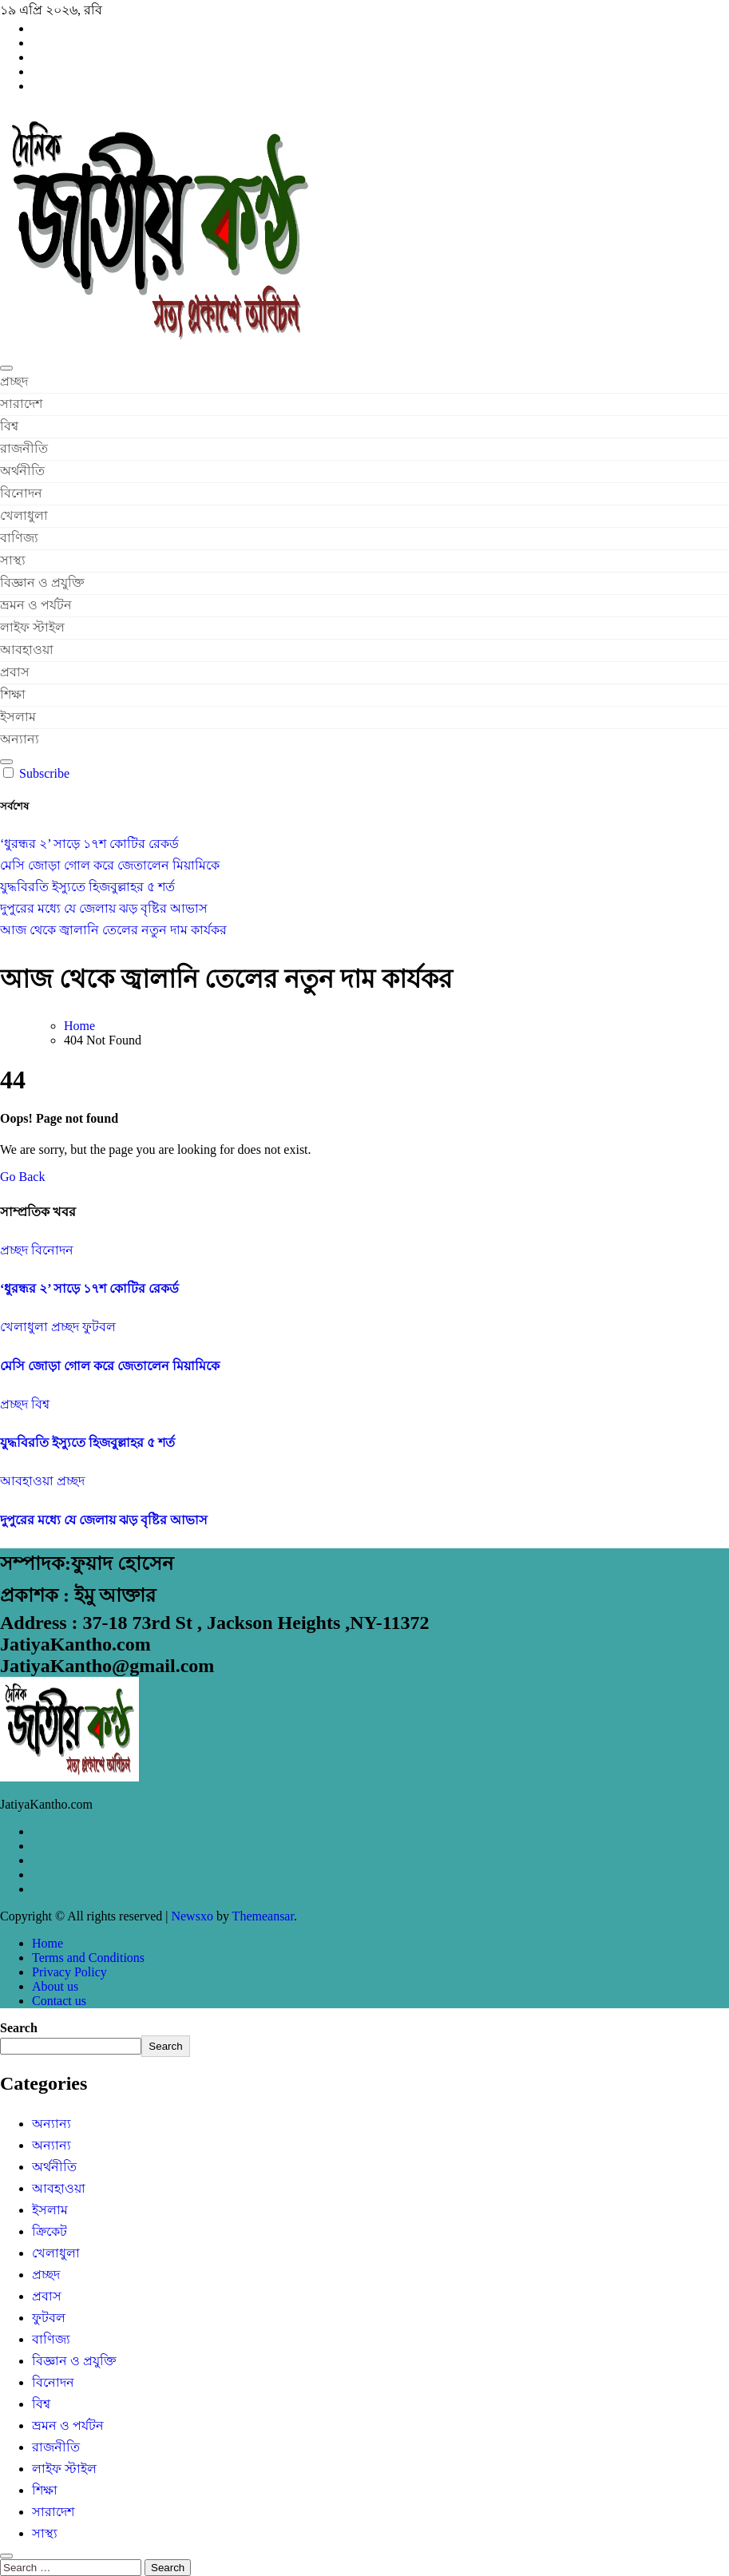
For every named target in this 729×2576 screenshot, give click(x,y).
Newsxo (191, 1916)
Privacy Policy (69, 1972)
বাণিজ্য (19, 538)
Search (19, 2028)
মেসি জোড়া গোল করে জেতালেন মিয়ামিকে (110, 1366)
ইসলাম (18, 716)
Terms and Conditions (88, 1957)
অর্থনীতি (22, 471)
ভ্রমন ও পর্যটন (36, 605)
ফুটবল (99, 1327)
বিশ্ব (9, 426)
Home (47, 1943)
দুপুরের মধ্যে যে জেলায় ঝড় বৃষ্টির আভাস (104, 1520)
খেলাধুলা (24, 515)
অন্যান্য (19, 739)
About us (55, 1986)
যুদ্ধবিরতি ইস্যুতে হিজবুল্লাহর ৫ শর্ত (87, 1442)
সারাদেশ (21, 403)
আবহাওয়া (26, 649)
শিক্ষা (13, 694)
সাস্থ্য (13, 560)
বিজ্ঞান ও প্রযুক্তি (42, 582)
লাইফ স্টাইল (32, 627)
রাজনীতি (24, 448)
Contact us (59, 2000)
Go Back (22, 1176)
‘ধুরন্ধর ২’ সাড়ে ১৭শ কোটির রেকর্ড (89, 1288)
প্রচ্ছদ (14, 381)
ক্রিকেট (49, 2231)
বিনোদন (21, 493)
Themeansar (263, 1916)
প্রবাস (15, 672)
